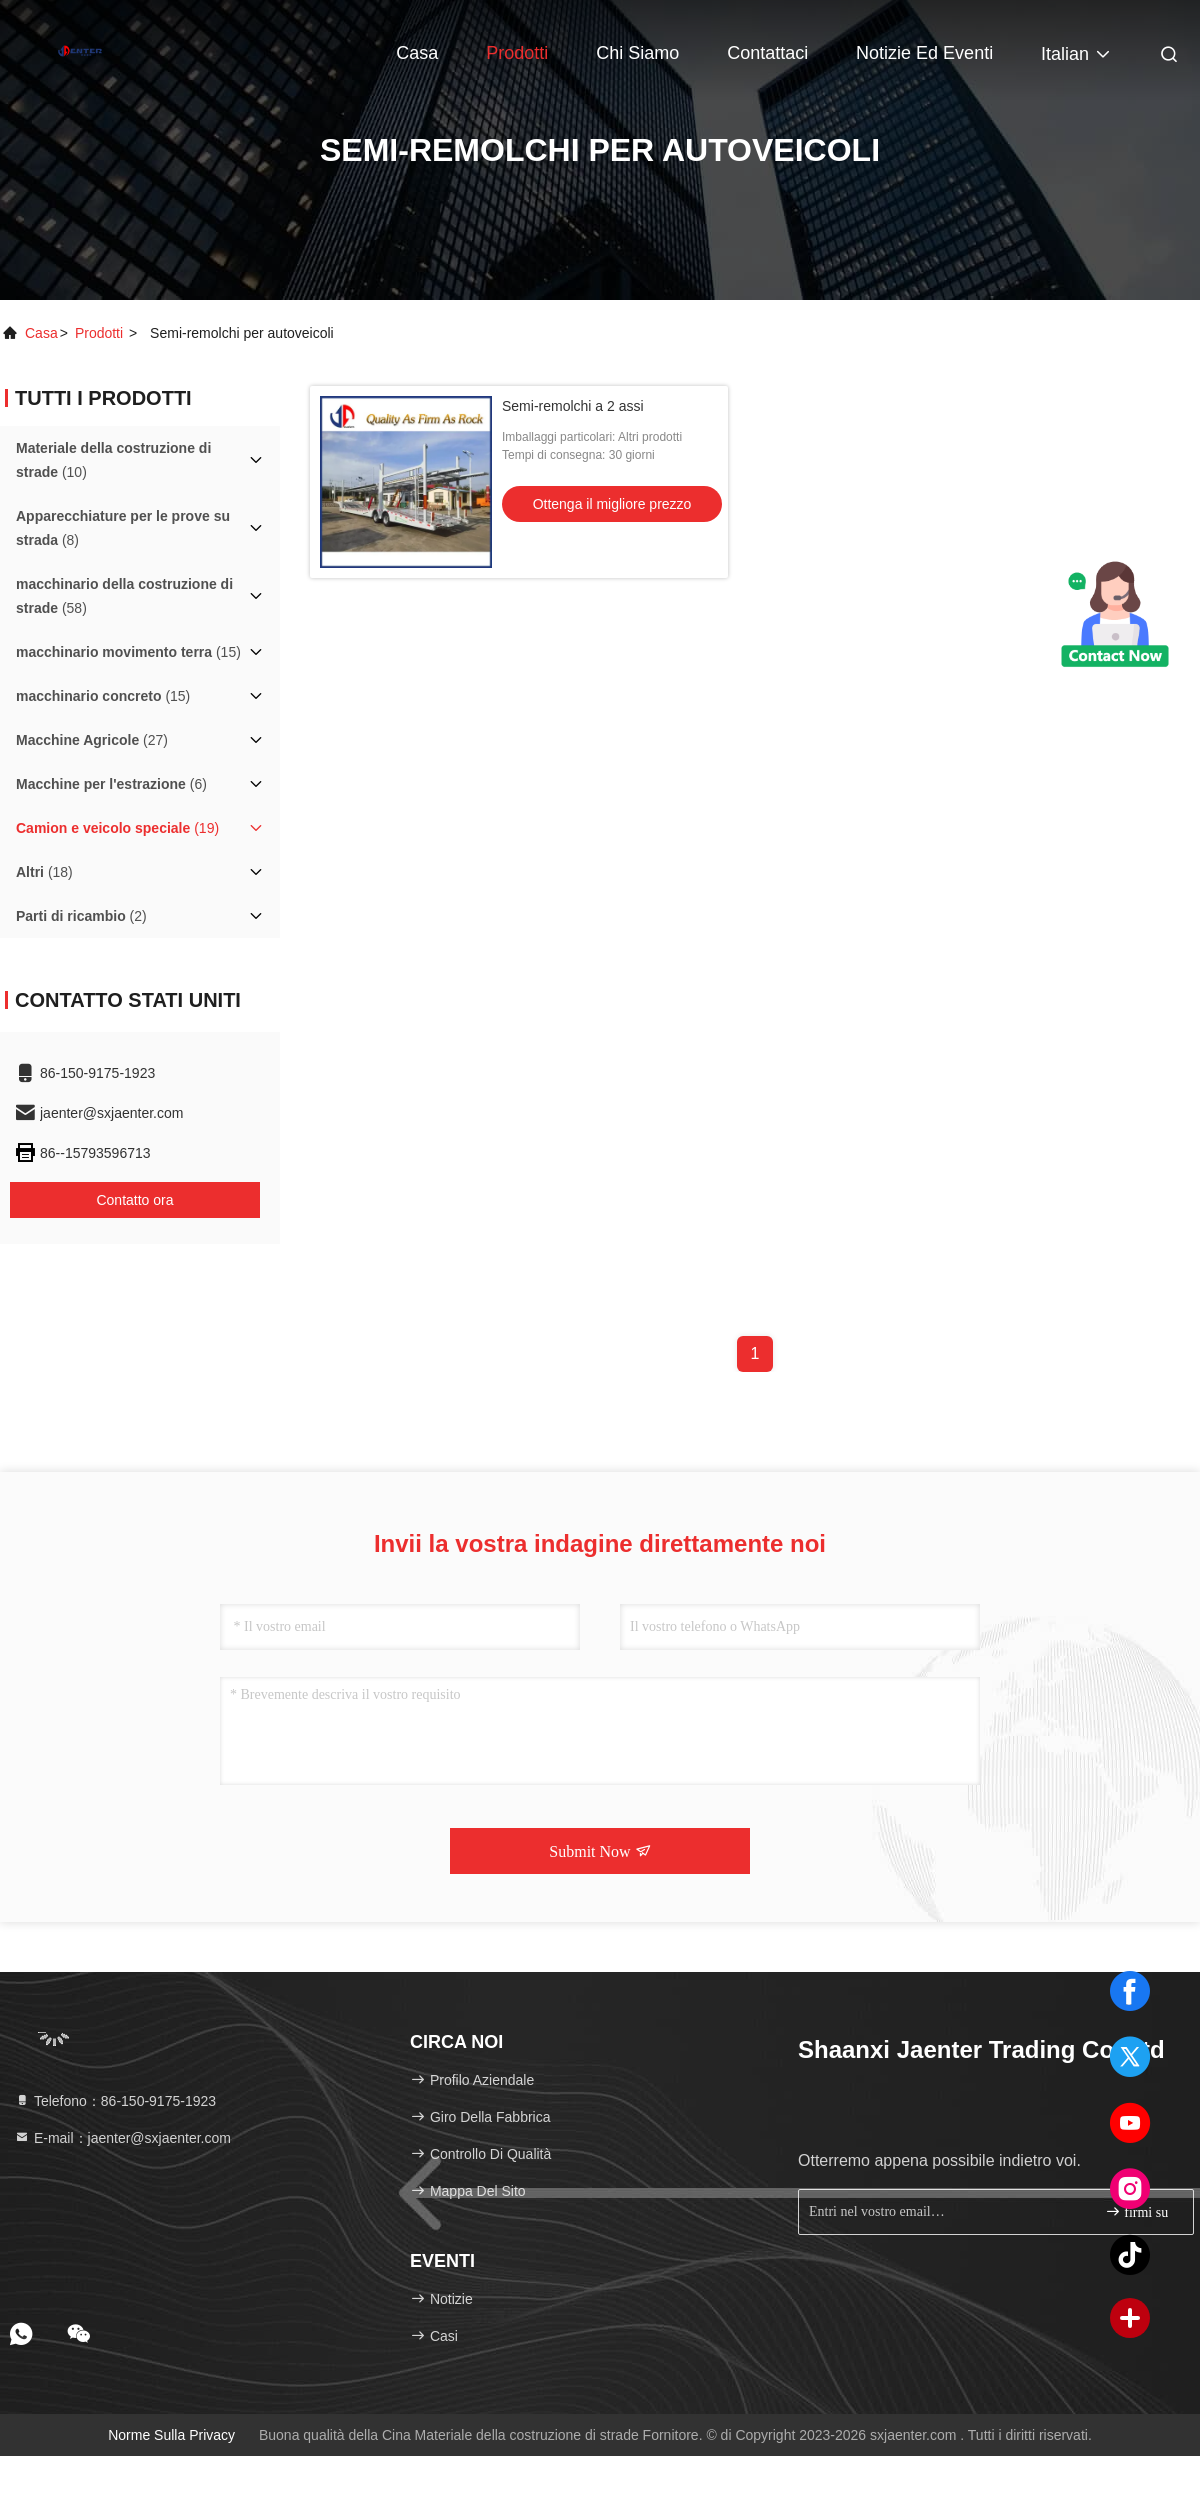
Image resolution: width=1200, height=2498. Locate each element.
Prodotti (517, 53)
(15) (128, 652)
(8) (123, 528)
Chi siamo (637, 53)
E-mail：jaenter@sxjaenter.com (122, 2138)
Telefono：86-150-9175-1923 (115, 2101)
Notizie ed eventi (924, 53)
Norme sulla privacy (171, 2435)
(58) (124, 596)
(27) (92, 740)
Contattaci (767, 53)
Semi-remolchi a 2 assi (573, 406)
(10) (113, 460)
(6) (111, 784)
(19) (117, 828)
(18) (44, 872)
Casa (417, 53)
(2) (81, 916)
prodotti (99, 333)
